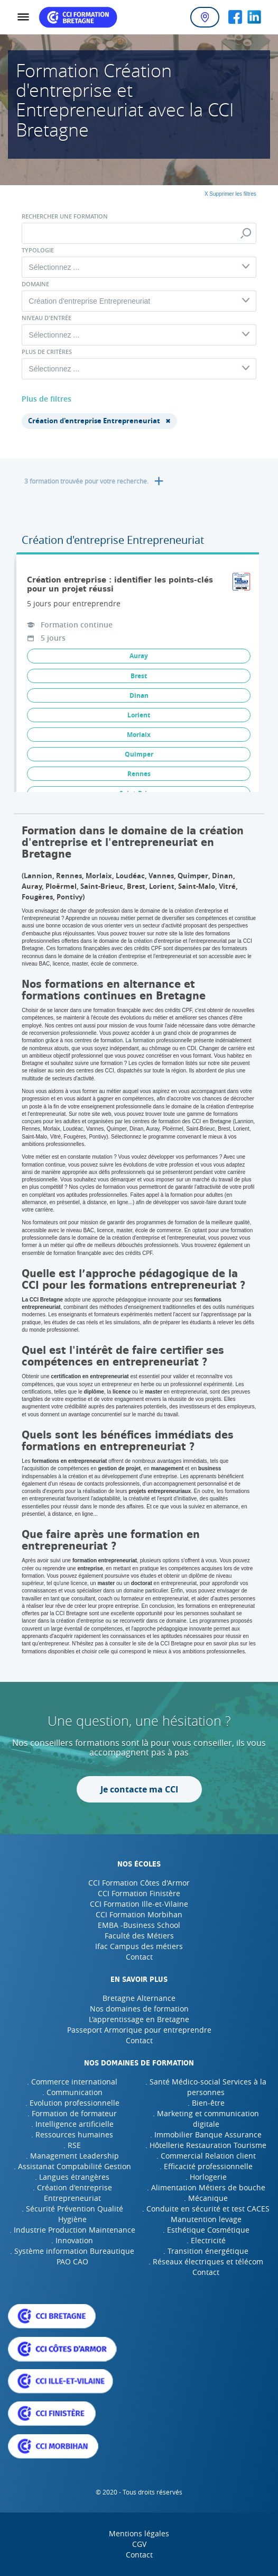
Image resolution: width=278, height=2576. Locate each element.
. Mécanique (206, 2198)
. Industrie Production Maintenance (72, 2230)
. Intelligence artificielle (72, 2124)
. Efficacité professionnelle (206, 2166)
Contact (139, 1957)
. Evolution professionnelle (72, 2103)
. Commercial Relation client (206, 2156)
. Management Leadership (72, 2156)
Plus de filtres (46, 399)
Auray (138, 655)
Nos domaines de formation (139, 2009)
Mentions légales (139, 2533)
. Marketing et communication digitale (206, 2118)
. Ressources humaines (72, 2134)
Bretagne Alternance (139, 1998)
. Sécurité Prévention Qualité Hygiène (72, 2214)
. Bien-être (206, 2103)
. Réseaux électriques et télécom (206, 2261)
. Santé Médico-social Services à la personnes (205, 2087)
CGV (139, 2544)
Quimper (139, 754)
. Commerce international (72, 2082)
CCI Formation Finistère (139, 1893)
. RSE (72, 2145)
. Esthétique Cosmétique (206, 2230)
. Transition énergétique (205, 2251)
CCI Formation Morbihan (139, 1914)
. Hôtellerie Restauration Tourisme (205, 2145)
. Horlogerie (206, 2177)
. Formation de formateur (72, 2113)
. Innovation (72, 2240)
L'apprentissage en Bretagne (139, 2019)
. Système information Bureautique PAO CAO (72, 2256)
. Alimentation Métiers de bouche (206, 2187)
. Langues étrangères (72, 2177)
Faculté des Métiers (139, 1936)
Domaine (35, 284)
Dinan (139, 695)
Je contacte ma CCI (139, 1789)
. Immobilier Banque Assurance (206, 2134)
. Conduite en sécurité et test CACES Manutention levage (206, 2214)
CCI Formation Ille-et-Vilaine (139, 1904)
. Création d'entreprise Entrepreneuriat (72, 2192)
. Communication (72, 2092)
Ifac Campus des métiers (139, 1946)
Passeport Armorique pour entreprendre (139, 2030)
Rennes (139, 773)
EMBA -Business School (139, 1925)
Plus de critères (47, 352)
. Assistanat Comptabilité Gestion (72, 2166)
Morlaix (139, 734)
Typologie (38, 250)
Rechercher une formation (65, 216)
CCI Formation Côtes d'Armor (139, 1883)
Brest (139, 675)
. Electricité (206, 2240)
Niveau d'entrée (46, 318)
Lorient (138, 715)
